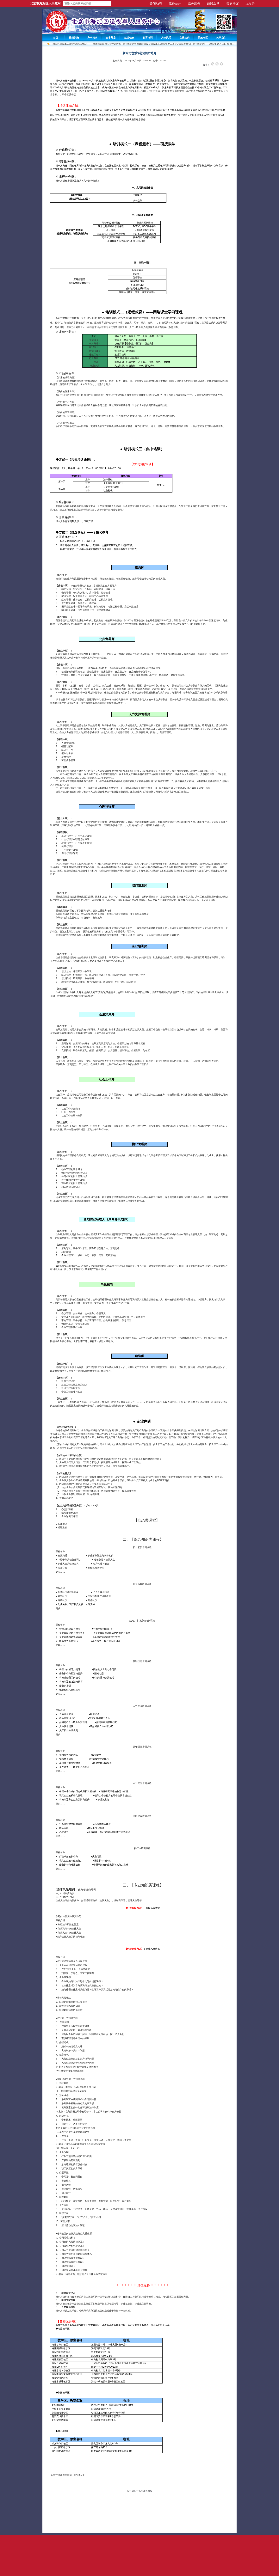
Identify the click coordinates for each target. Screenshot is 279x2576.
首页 (55, 37)
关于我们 (221, 37)
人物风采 (166, 37)
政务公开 (175, 3)
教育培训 (148, 37)
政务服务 (194, 3)
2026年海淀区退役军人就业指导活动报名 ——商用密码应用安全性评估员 (101, 44)
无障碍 (250, 3)
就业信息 (129, 37)
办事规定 (111, 37)
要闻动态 (156, 3)
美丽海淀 (232, 3)
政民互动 (213, 3)
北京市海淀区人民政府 (45, 3)
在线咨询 (184, 37)
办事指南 (92, 37)
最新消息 (74, 37)
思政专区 (203, 37)
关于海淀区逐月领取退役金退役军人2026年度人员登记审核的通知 (175, 44)
